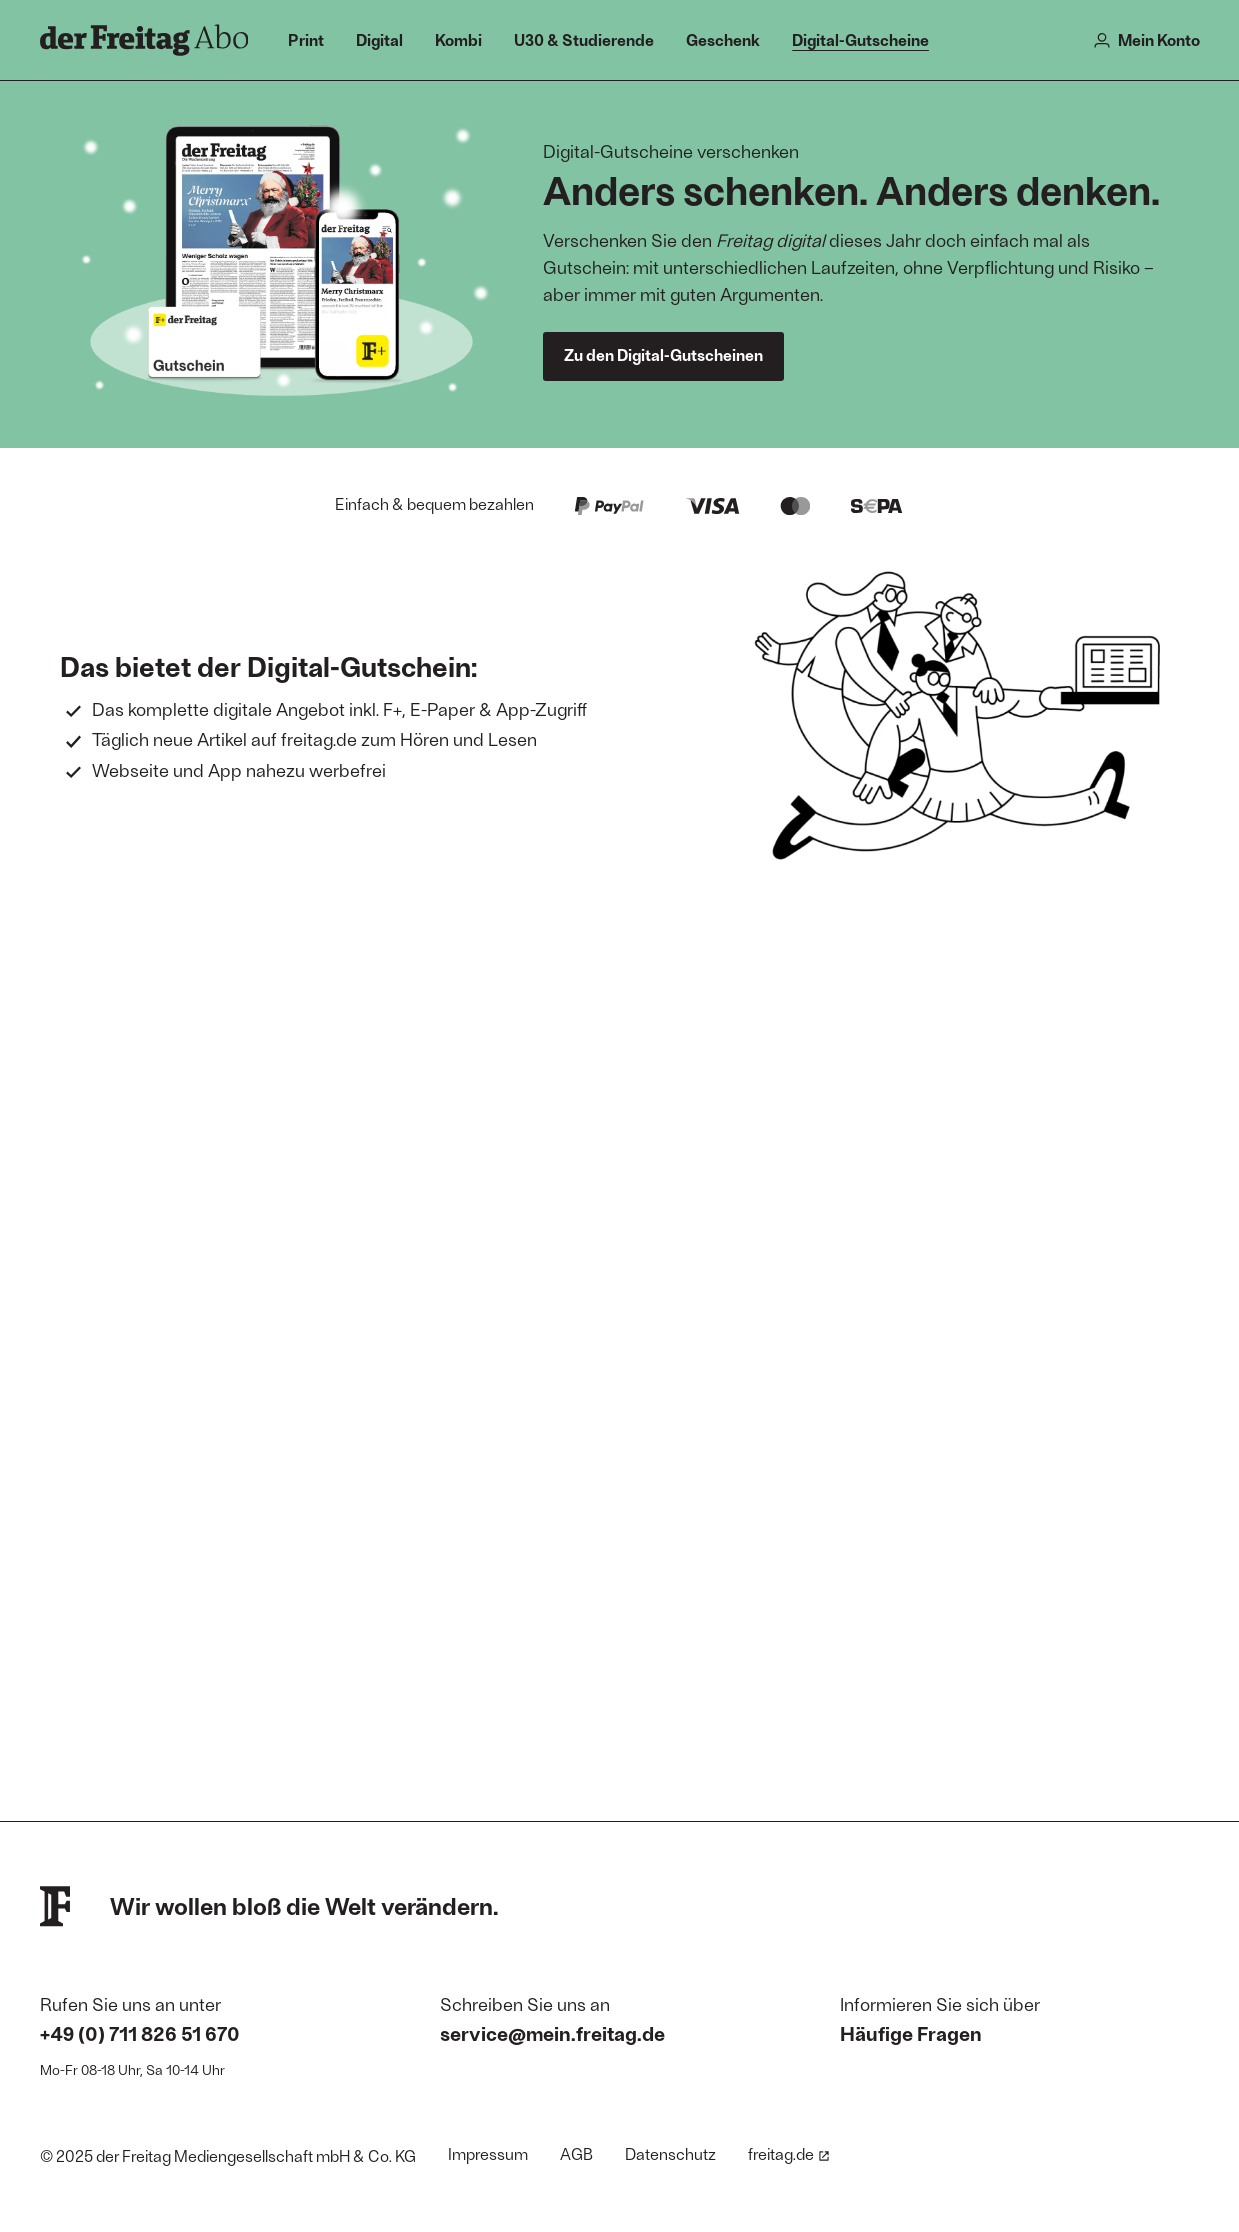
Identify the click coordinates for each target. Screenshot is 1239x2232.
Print (306, 39)
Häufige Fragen (911, 2033)
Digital (379, 39)
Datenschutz (670, 2153)
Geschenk (723, 39)
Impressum (488, 2153)
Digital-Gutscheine (860, 39)
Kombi (458, 39)
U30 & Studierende (584, 39)
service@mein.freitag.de (552, 2033)
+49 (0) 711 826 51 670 (140, 2033)
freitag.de (789, 2153)
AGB (576, 2153)
